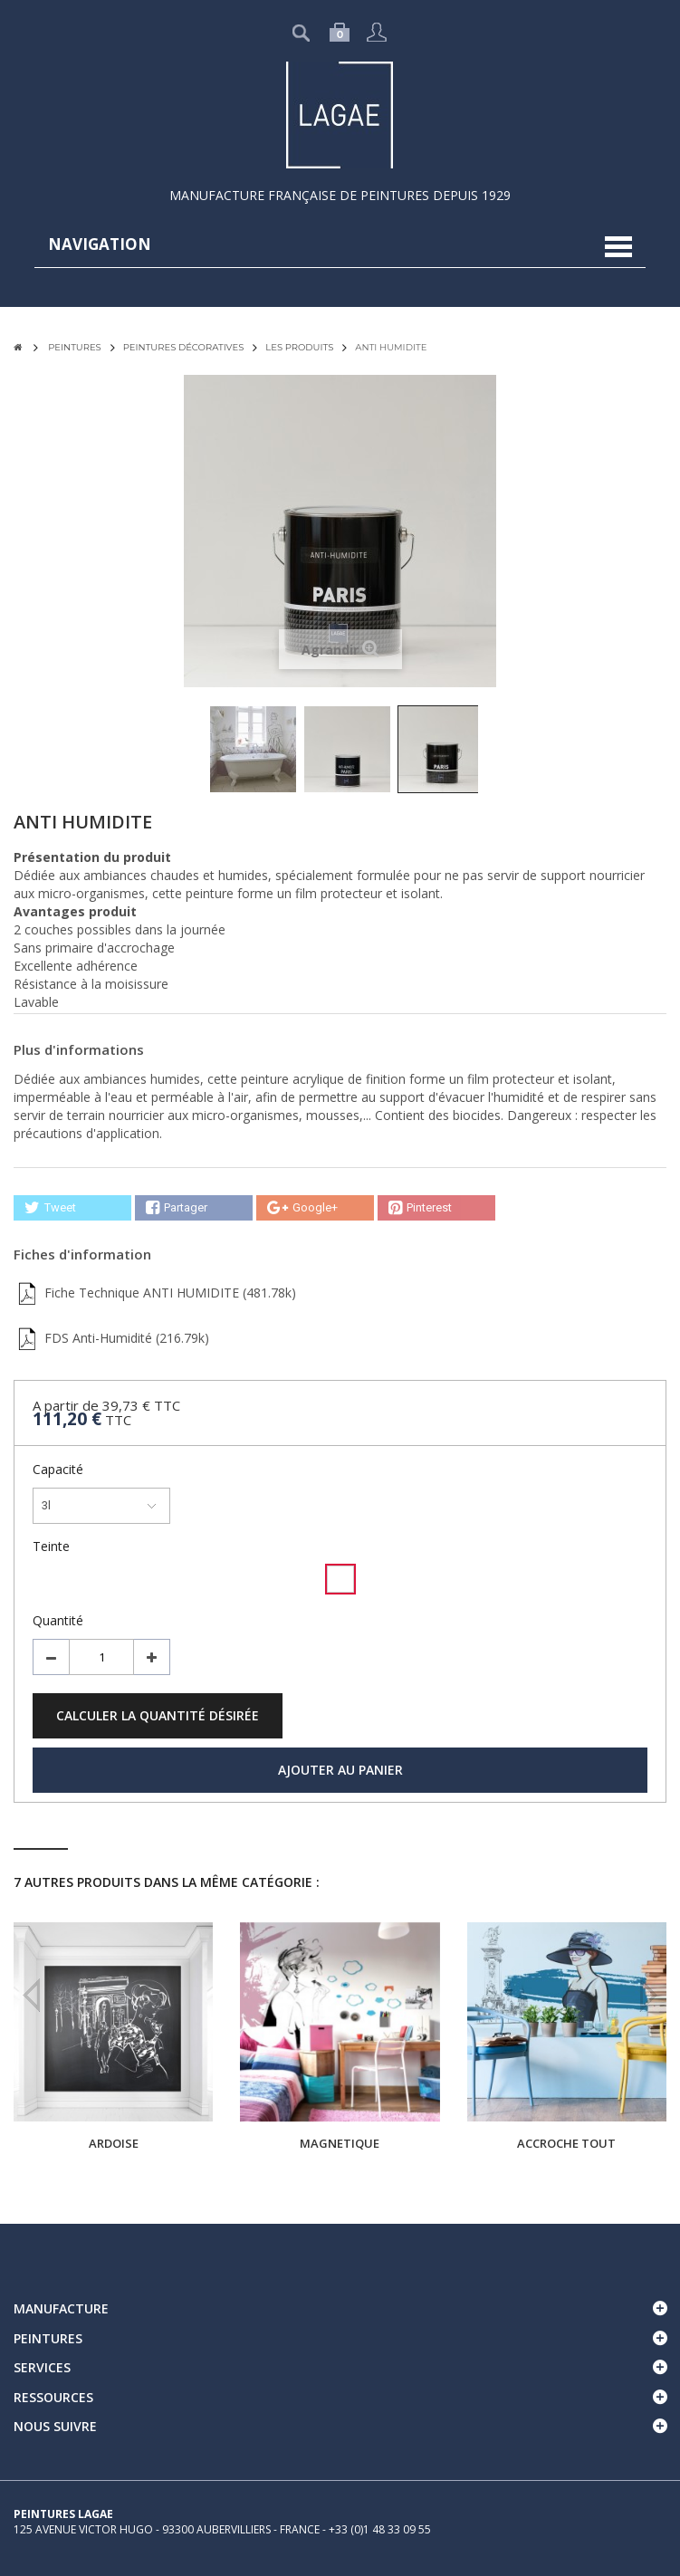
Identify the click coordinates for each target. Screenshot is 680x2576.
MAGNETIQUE (339, 2143)
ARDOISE (114, 2143)
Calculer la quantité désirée (157, 1715)
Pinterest (420, 1208)
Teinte (53, 1546)
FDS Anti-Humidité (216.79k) (111, 1337)
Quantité (58, 1620)
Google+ (302, 1208)
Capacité (60, 1469)
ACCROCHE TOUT (566, 2143)
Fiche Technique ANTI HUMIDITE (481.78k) (155, 1292)
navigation (99, 244)
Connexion (377, 32)
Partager (176, 1208)
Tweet (50, 1208)
